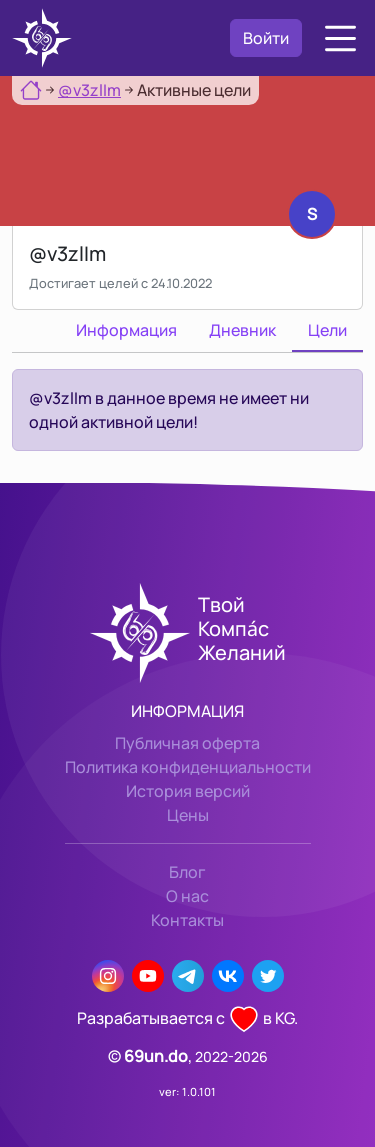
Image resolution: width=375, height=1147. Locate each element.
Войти (266, 38)
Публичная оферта (187, 743)
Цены (188, 815)
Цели (327, 330)
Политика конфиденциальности (188, 767)
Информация (126, 330)
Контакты (187, 920)
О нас (187, 896)
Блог (187, 872)
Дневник (242, 330)
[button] (340, 38)
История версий (188, 791)
